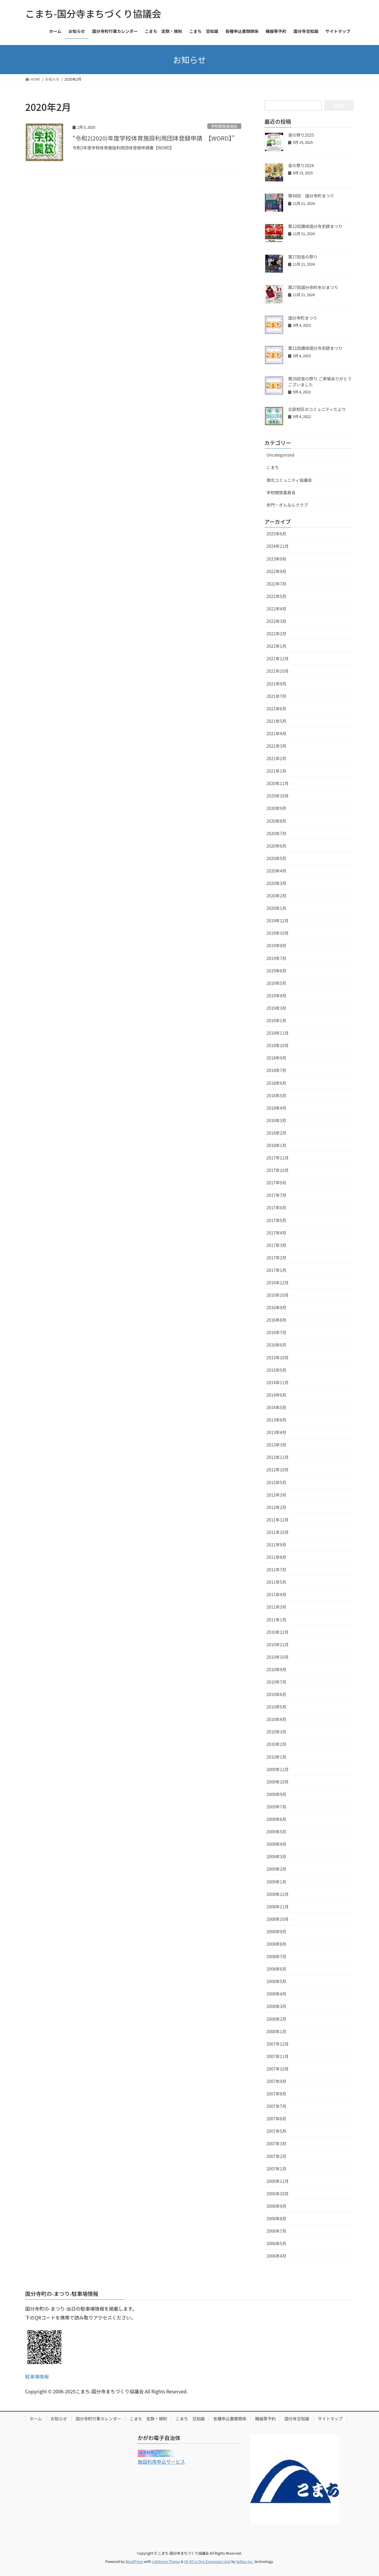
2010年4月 (276, 1719)
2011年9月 (276, 1545)
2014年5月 (276, 1407)
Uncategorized (280, 455)
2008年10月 (277, 1919)
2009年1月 (276, 1882)
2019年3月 (276, 1008)
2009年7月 (276, 1807)
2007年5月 (276, 2131)
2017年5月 (276, 1220)
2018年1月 (276, 1145)
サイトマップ (330, 2419)
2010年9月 (276, 1669)
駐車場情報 (37, 2376)
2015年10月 (277, 1357)
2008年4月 (276, 1994)
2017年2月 (276, 1258)
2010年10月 (277, 1657)
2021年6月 (276, 709)
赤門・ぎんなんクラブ (287, 505)
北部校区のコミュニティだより (317, 409)
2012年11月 (277, 1457)
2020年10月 (277, 796)
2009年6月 (276, 1819)
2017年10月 (277, 1170)
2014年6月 (276, 1395)
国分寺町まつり (302, 318)
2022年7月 (276, 584)
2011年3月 (276, 1607)
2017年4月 (276, 1233)
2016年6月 (276, 1345)
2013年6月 (276, 1420)
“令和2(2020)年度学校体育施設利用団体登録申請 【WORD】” (154, 138)
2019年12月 (277, 920)
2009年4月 (276, 1844)
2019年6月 (276, 971)
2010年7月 (276, 1682)
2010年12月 (277, 1632)
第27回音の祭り (303, 257)
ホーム (36, 2419)
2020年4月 (276, 871)
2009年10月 (277, 1782)
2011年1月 (276, 1620)
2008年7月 (276, 1956)
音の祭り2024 (301, 165)
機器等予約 (265, 2419)
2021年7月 (276, 696)
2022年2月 (276, 634)
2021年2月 (276, 758)
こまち (272, 467)
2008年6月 (276, 1969)
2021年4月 (276, 733)
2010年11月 (277, 1644)
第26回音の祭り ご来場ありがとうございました (320, 381)
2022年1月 (276, 646)
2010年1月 (276, 1757)
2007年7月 (276, 2106)
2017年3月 (276, 1245)
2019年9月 (276, 945)
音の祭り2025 (301, 135)
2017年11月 (277, 1158)
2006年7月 (276, 2231)
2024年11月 (277, 546)
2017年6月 (276, 1207)
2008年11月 (277, 1907)
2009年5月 (276, 1832)
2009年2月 (276, 1869)
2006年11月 (277, 2181)
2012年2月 (276, 1507)
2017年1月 (276, 1270)
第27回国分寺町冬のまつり (313, 287)
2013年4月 (276, 1432)
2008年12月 (277, 1894)
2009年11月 (277, 1769)
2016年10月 (277, 1295)
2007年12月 (277, 2044)
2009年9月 (276, 1794)
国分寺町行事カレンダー (98, 2419)
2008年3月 (276, 2006)
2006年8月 (276, 2218)
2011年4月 (276, 1594)
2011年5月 (276, 1582)
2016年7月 (276, 1332)
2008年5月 (276, 1981)
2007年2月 (276, 2156)
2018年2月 (276, 1133)
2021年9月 (276, 684)
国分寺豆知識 (296, 2419)
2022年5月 (276, 596)
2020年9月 (276, 808)
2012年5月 (276, 1482)
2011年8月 (276, 1557)
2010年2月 (276, 1744)
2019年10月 (277, 933)
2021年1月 (276, 771)
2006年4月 (276, 2256)
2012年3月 (276, 1495)
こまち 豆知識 (190, 2419)
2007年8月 (276, 2094)
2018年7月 (276, 1070)
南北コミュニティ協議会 (289, 480)
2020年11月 (277, 783)
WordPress (134, 2561)
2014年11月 (277, 1382)
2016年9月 (276, 1307)
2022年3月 (276, 621)
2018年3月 (276, 1120)
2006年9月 (276, 2206)
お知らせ (59, 2419)
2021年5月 (276, 721)
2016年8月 (276, 1320)
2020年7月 (276, 833)
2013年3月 (276, 1445)
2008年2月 (276, 2019)
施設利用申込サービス (161, 2461)
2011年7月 (276, 1569)
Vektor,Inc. (244, 2561)
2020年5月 (276, 858)
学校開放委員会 (224, 126)
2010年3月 (276, 1732)
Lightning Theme (166, 2561)
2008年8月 (276, 1944)
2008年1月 (276, 2031)
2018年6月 (276, 1083)
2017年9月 (276, 1183)
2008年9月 (276, 1931)
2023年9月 (276, 559)
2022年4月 (276, 609)
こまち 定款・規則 (148, 2419)
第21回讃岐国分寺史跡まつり (315, 348)
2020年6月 (276, 846)
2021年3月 (276, 746)
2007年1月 (276, 2169)
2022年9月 (276, 571)
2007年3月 (276, 2143)
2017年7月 (276, 1195)
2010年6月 (276, 1694)
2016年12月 (277, 1282)
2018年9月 (276, 1058)
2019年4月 (276, 996)
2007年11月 (277, 2056)
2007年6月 (276, 2119)
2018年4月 (276, 1108)
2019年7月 (276, 958)
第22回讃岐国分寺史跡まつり (315, 226)
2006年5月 (276, 2243)
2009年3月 (276, 1856)
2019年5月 (276, 983)
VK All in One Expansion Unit (207, 2561)
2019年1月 (276, 1020)
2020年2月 (276, 896)
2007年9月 (276, 2081)
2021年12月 (277, 658)
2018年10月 (277, 1045)
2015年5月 (276, 1370)
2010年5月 (276, 1707)
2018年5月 (276, 1095)
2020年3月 (276, 883)
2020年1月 (276, 908)
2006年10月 (277, 2194)
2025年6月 (276, 534)
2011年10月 (277, 1532)
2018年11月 (277, 1033)
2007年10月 (277, 2069)
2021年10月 (277, 671)
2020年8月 (276, 821)
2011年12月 (277, 1520)
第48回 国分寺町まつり (311, 196)
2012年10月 (277, 1470)
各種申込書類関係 (229, 2419)
